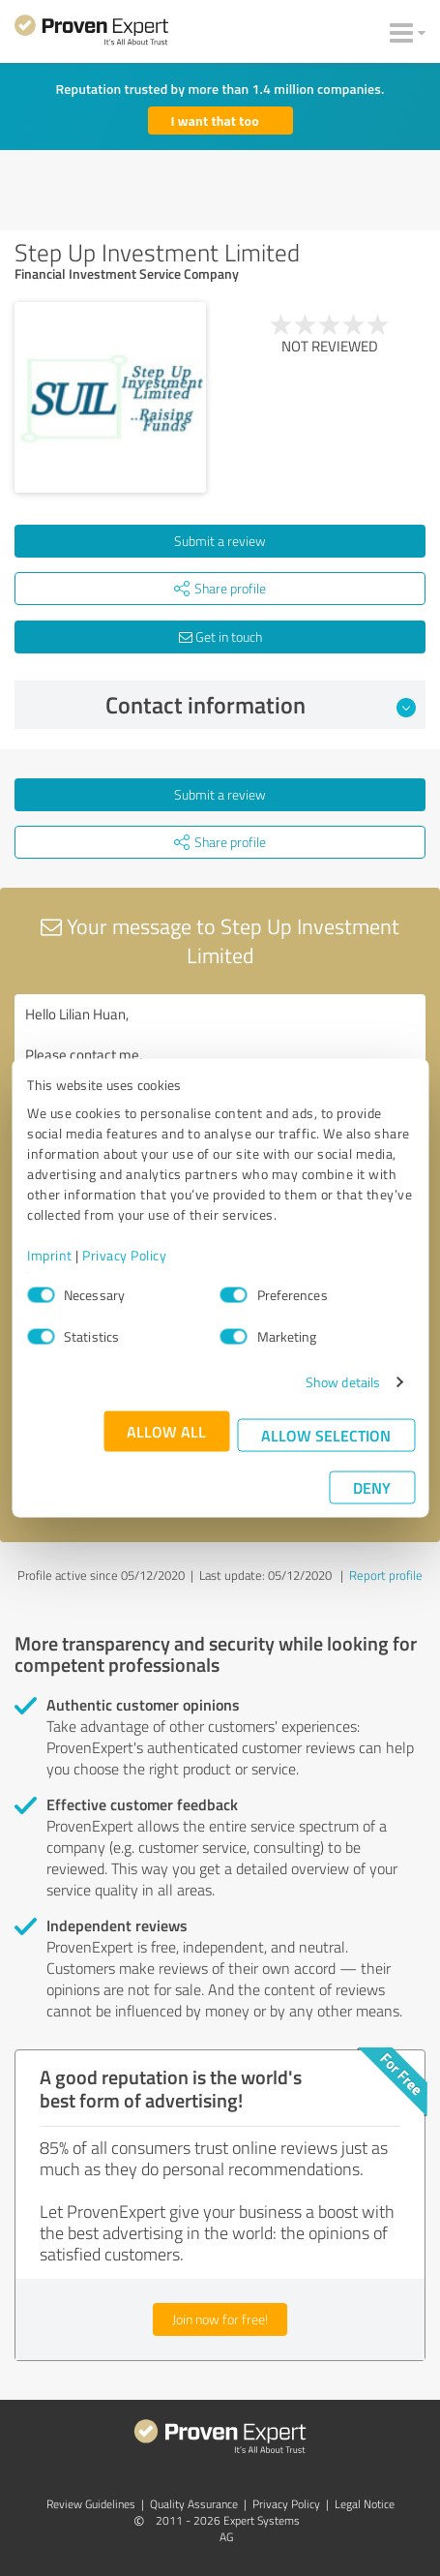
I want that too (215, 120)
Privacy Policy (124, 1255)
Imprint (50, 1255)
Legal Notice (365, 2504)
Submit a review (220, 540)
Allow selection (326, 1435)
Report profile (386, 1575)
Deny (372, 1487)
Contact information (260, 704)
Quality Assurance (194, 2504)
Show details (343, 1382)
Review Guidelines (90, 2504)
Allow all (166, 1431)
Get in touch (220, 636)
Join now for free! (220, 2319)
